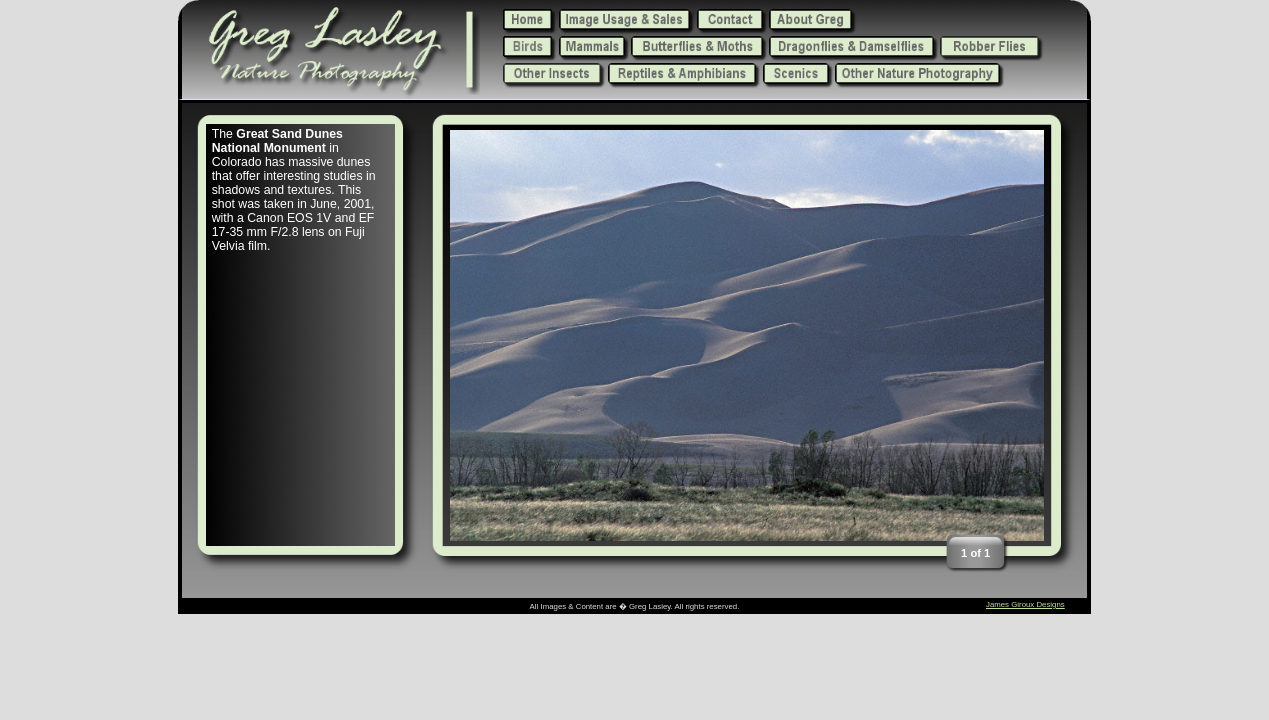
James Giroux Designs (1025, 604)
